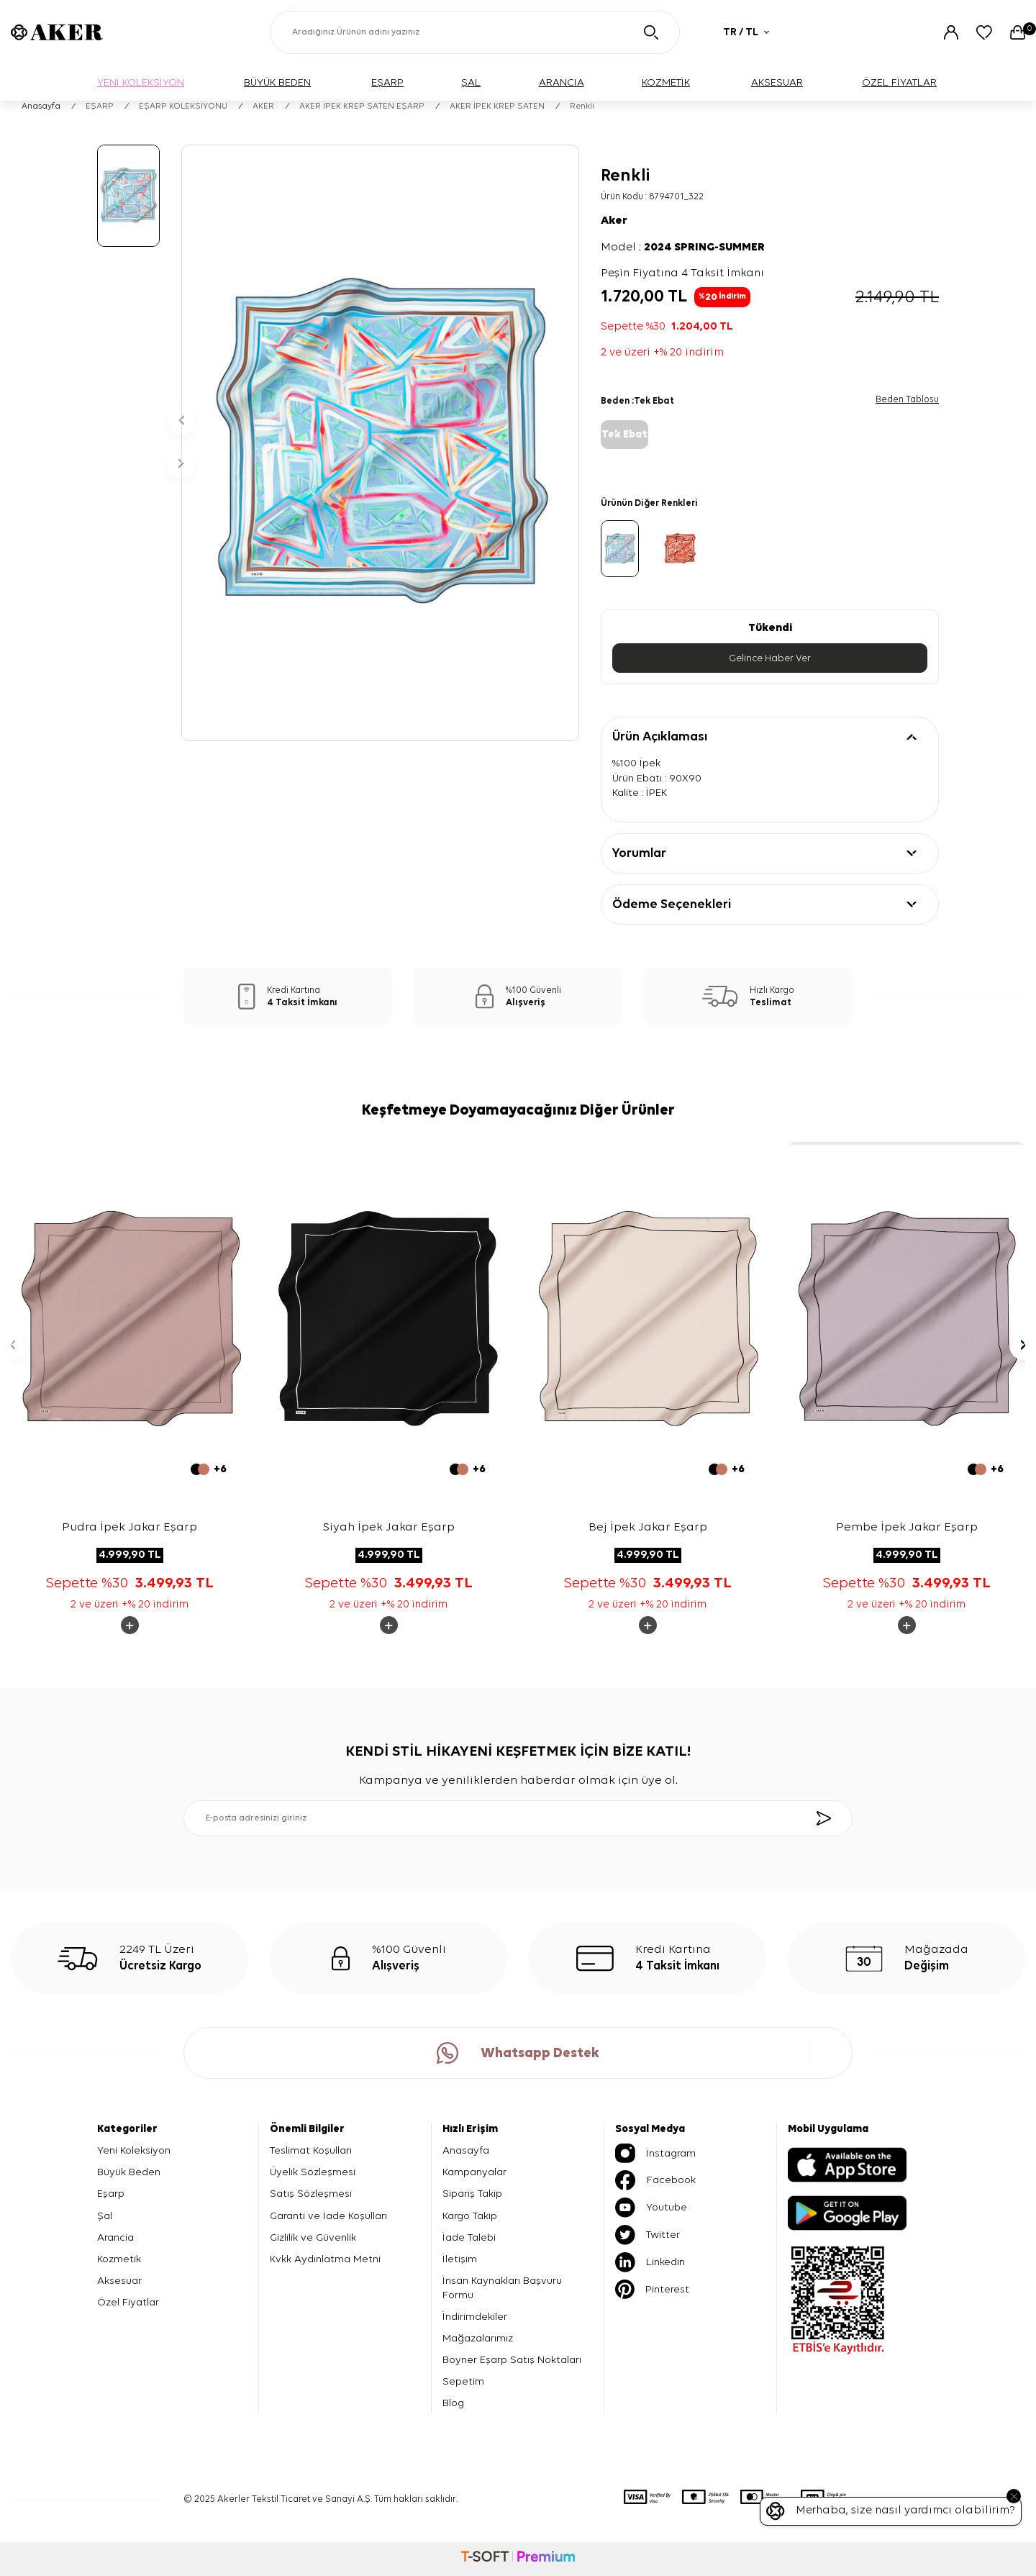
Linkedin (650, 2262)
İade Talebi (469, 2237)
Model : (683, 247)
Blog (453, 2403)
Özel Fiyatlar (128, 2302)
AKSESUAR (777, 82)
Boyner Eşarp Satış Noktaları (511, 2359)
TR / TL (746, 32)
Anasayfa (41, 106)
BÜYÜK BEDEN (277, 82)
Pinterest (652, 2289)
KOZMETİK (666, 82)
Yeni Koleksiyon (134, 2150)
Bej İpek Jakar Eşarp (648, 1527)
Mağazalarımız (477, 2338)
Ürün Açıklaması (659, 736)
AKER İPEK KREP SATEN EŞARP (361, 106)
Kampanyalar (474, 2172)
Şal (104, 2215)
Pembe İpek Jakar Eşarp (907, 1527)
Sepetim (463, 2381)
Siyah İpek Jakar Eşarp (389, 1527)
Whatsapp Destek (518, 2053)
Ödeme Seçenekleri (671, 904)
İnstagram (655, 2153)
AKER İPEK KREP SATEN (497, 106)
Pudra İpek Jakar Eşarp (129, 1527)
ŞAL (471, 82)
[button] (181, 421)
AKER (263, 106)
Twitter (647, 2235)
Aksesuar (119, 2280)
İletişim (459, 2259)
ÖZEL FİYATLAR (899, 82)
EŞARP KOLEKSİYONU (183, 106)
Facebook (655, 2180)
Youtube (651, 2208)
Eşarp (110, 2193)
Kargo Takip (469, 2215)
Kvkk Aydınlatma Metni (325, 2259)
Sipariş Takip (472, 2193)
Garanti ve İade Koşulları (328, 2215)
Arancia (115, 2237)
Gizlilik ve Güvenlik (313, 2237)
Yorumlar (639, 853)
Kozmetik (119, 2259)
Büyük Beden (128, 2172)
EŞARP (387, 82)
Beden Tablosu (907, 399)
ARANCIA (561, 82)
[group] (380, 442)
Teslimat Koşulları (311, 2150)
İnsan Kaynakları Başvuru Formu (502, 2287)
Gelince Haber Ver (770, 658)
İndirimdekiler (474, 2316)
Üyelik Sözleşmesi (312, 2172)
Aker (614, 221)
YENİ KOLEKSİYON (140, 82)
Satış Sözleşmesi (311, 2193)
